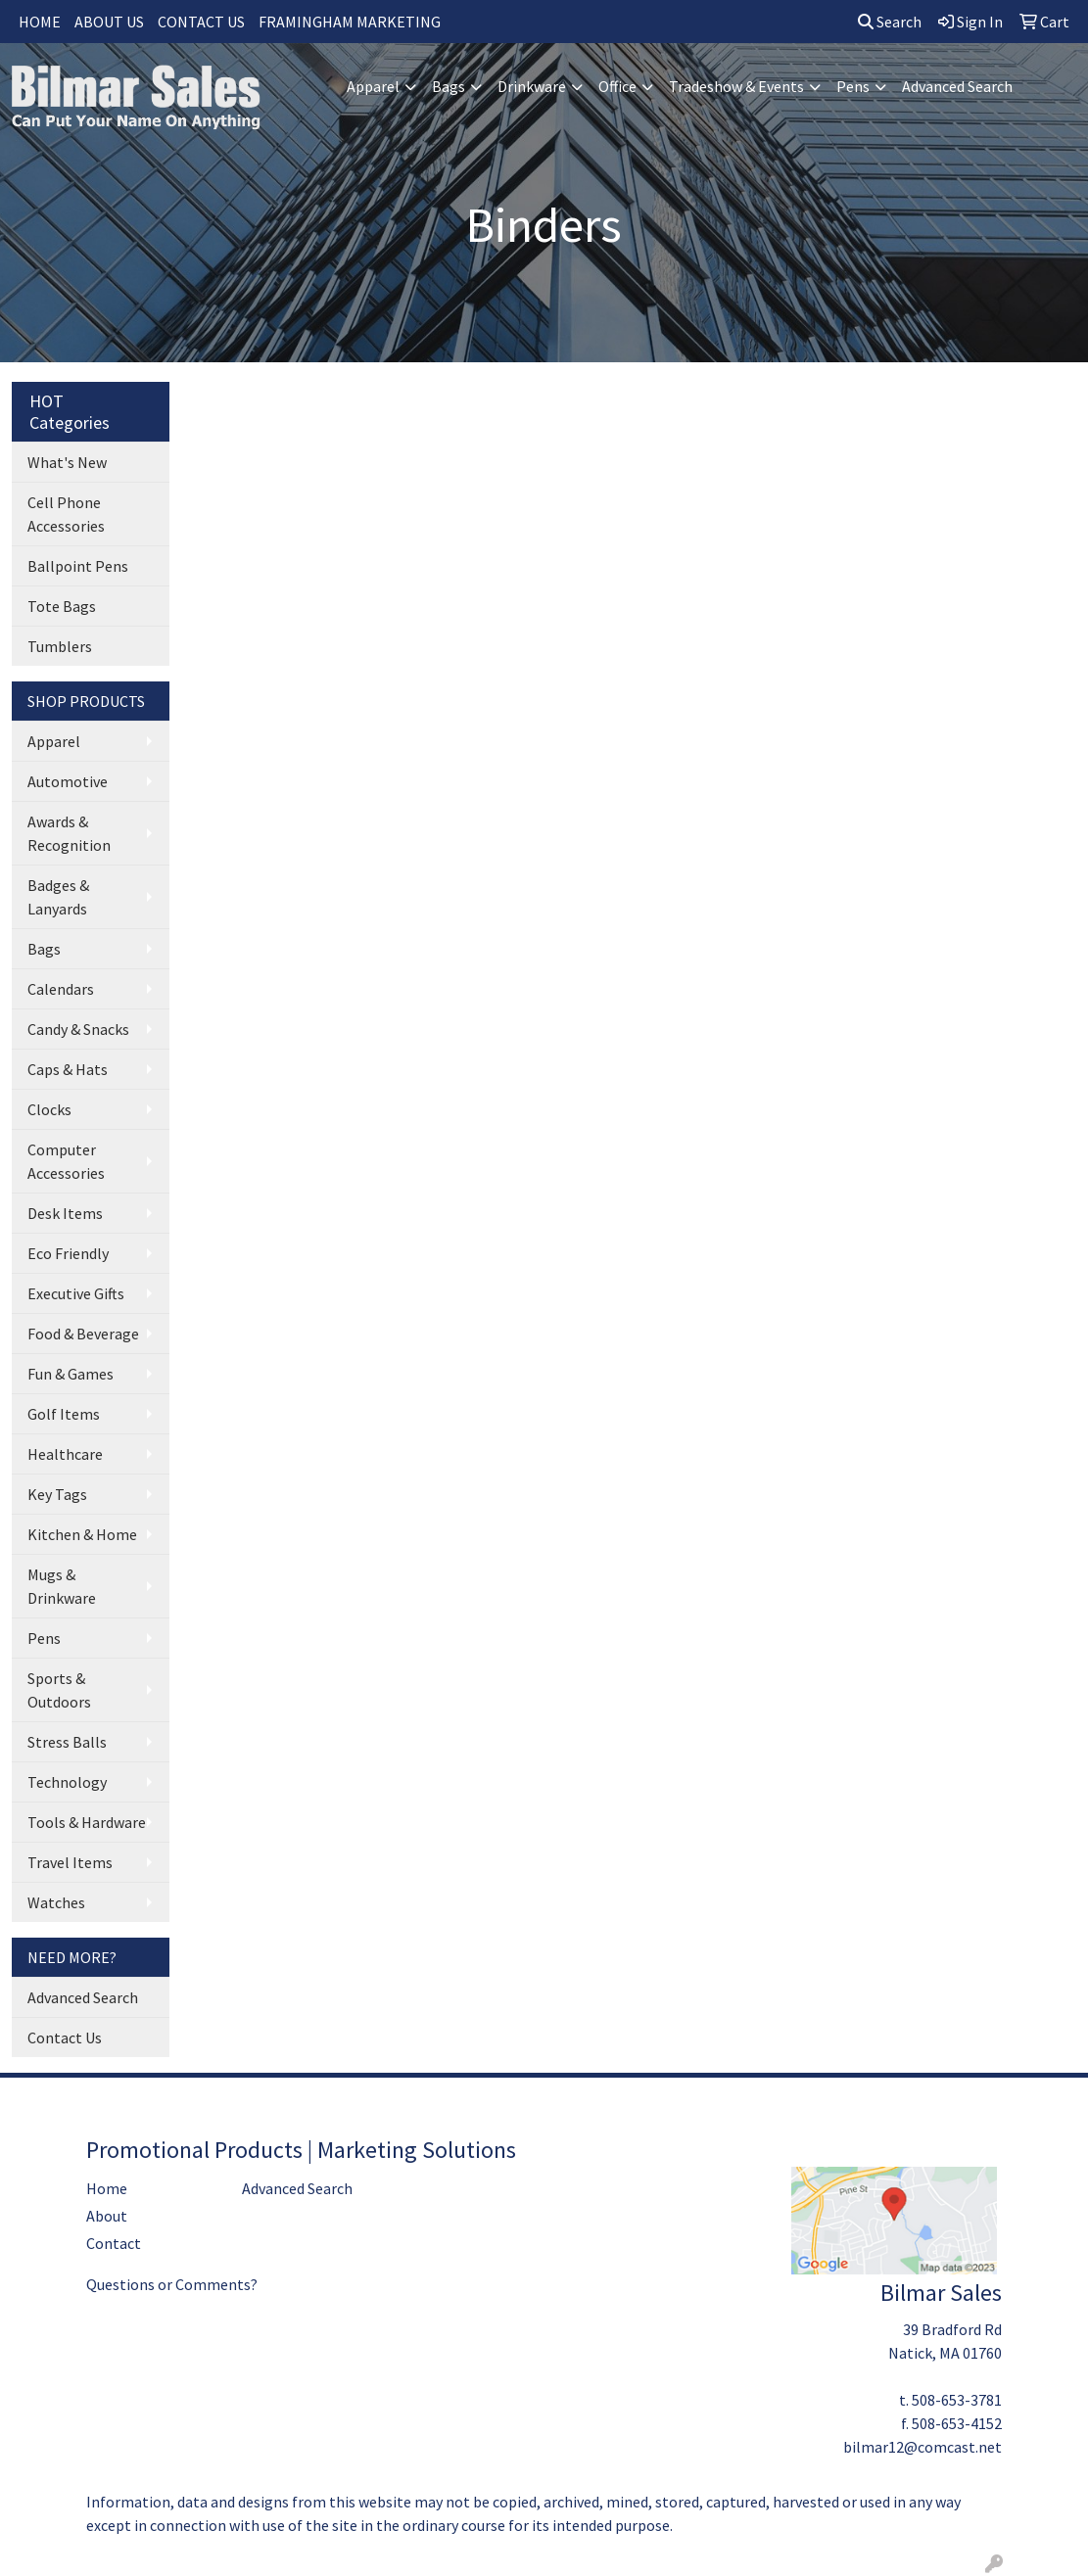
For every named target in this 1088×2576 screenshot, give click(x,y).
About (106, 2215)
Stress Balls (67, 1742)
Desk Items (65, 1213)
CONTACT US (201, 21)
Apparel (373, 86)
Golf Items (63, 1414)
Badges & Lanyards (58, 896)
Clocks (49, 1109)
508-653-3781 (957, 2400)
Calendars (60, 989)
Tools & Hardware (86, 1822)
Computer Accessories (66, 1161)
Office (617, 86)
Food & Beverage (83, 1333)
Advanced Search (957, 86)
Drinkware (531, 86)
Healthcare (65, 1454)
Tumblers (59, 646)
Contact (113, 2243)
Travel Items (70, 1862)
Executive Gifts (75, 1293)
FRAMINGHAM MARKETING (350, 21)
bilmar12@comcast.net (922, 2447)
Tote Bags (61, 606)
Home (106, 2188)
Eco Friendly (68, 1253)
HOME (40, 21)
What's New (67, 462)
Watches (56, 1902)
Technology (67, 1782)
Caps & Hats (67, 1069)
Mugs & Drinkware (61, 1586)
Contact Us (64, 2037)
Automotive (67, 781)
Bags (448, 86)
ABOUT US (109, 21)
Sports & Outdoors (59, 1689)
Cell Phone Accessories (66, 514)
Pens (853, 86)
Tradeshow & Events (736, 86)
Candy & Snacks (78, 1029)
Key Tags (57, 1494)
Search (890, 21)
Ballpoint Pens (77, 566)
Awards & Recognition (69, 833)
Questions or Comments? (172, 2284)
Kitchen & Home (82, 1534)
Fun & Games (70, 1373)
